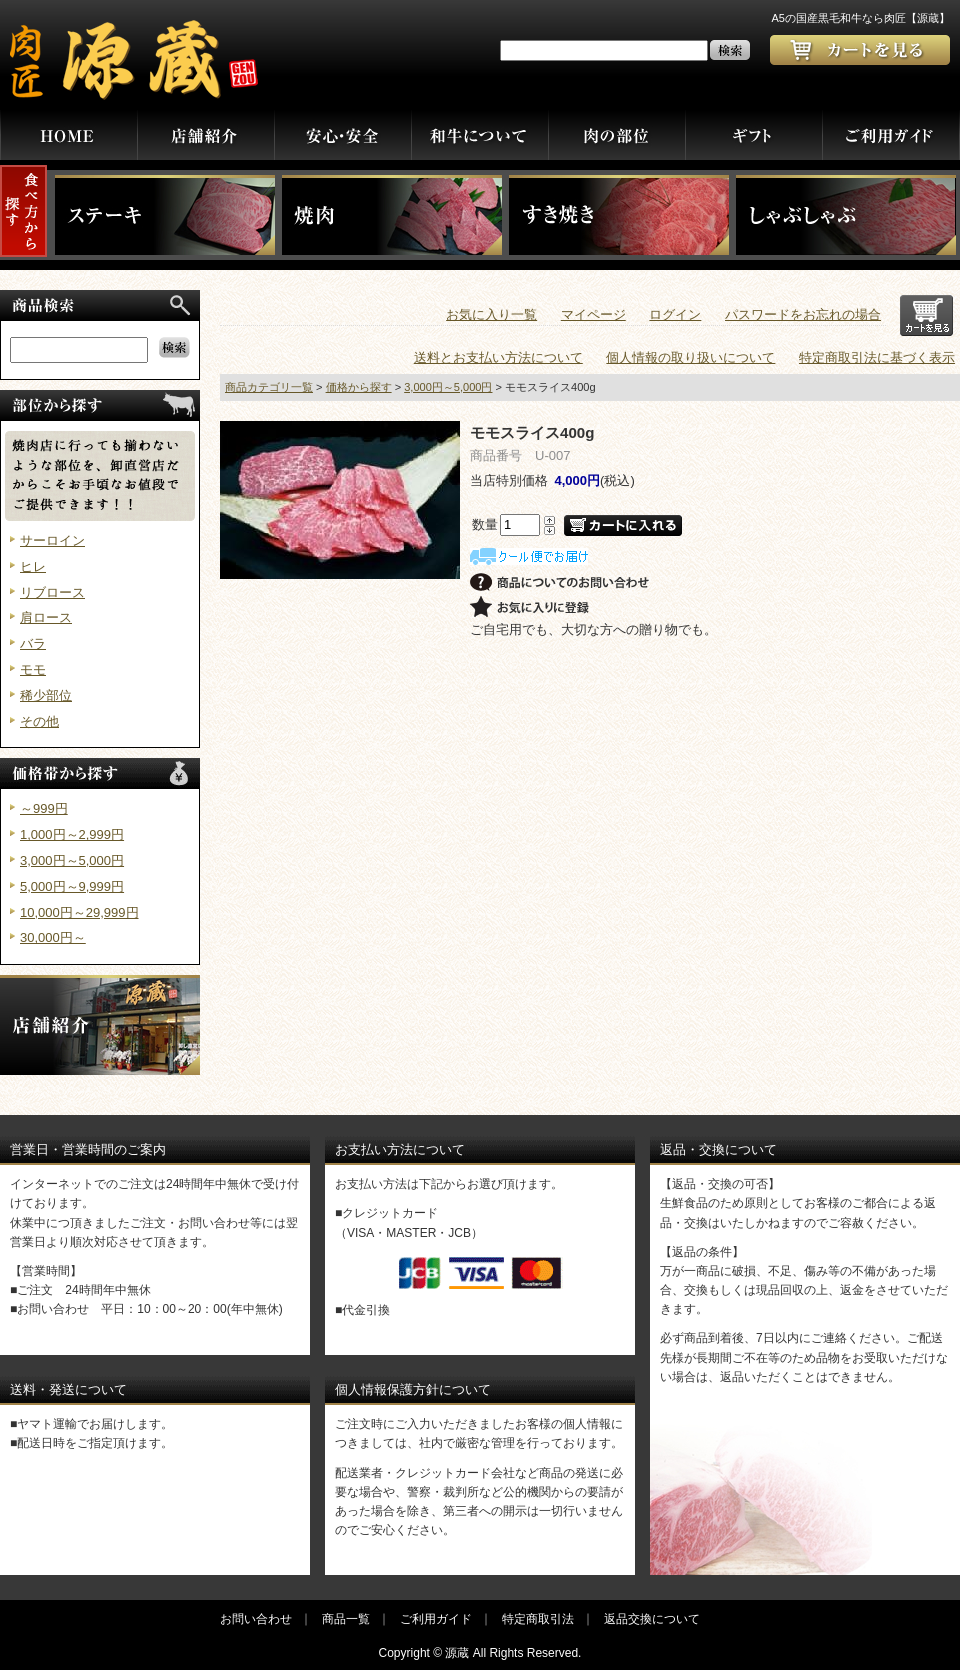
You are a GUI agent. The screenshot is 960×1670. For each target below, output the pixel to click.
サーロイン (52, 540)
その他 (39, 721)
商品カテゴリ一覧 (269, 387)
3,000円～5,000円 (72, 860)
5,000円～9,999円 (72, 886)
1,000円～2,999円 (72, 834)
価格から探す (359, 387)
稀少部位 (46, 695)
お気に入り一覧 (491, 314)
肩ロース (46, 617)
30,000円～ (53, 937)
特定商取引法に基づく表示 (877, 357)
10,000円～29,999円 (79, 912)
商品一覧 (346, 1619)
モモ (33, 669)
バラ (33, 643)
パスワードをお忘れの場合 (803, 314)
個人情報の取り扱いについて (690, 357)
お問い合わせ (256, 1619)
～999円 (44, 808)
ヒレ (33, 566)
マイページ (593, 314)
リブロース (52, 592)
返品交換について (652, 1619)
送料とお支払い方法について (498, 357)
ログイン (675, 314)
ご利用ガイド (436, 1619)
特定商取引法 (538, 1619)
